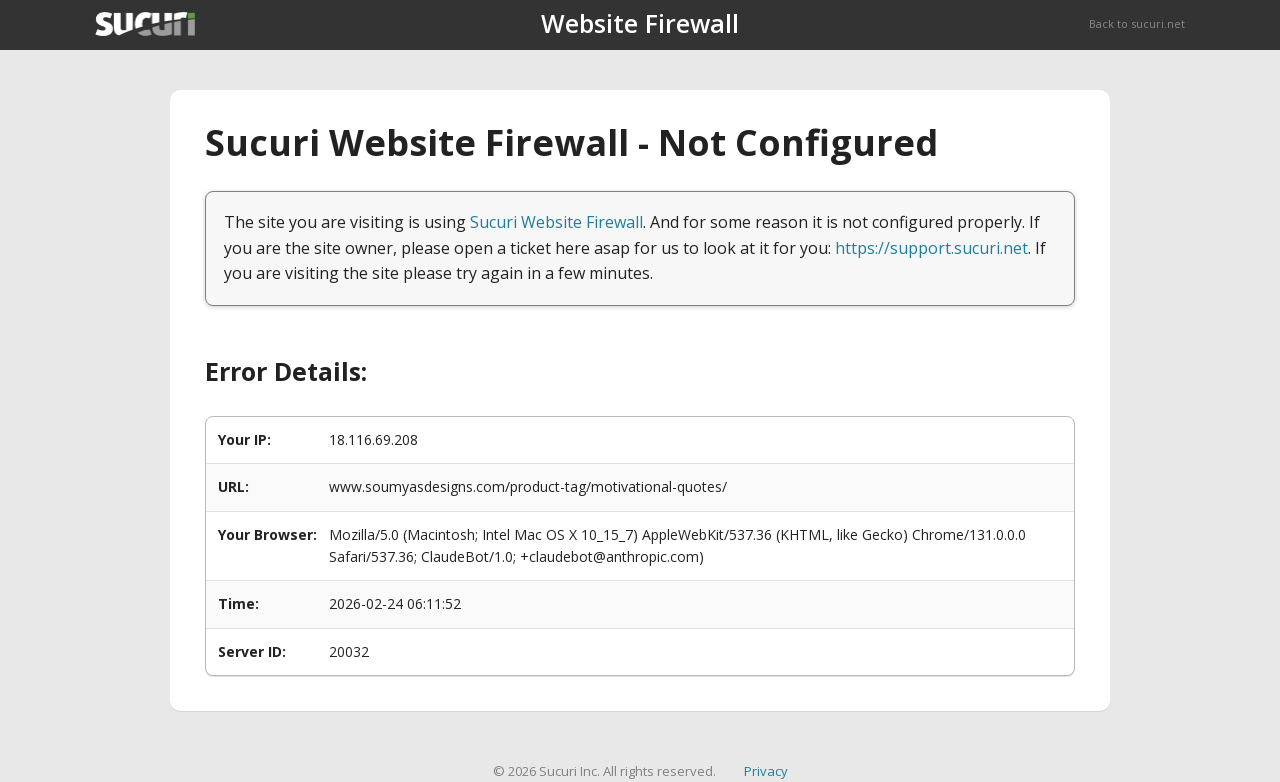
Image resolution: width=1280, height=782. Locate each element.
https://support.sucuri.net (931, 248)
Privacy (766, 771)
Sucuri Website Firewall (556, 222)
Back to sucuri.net (1137, 23)
